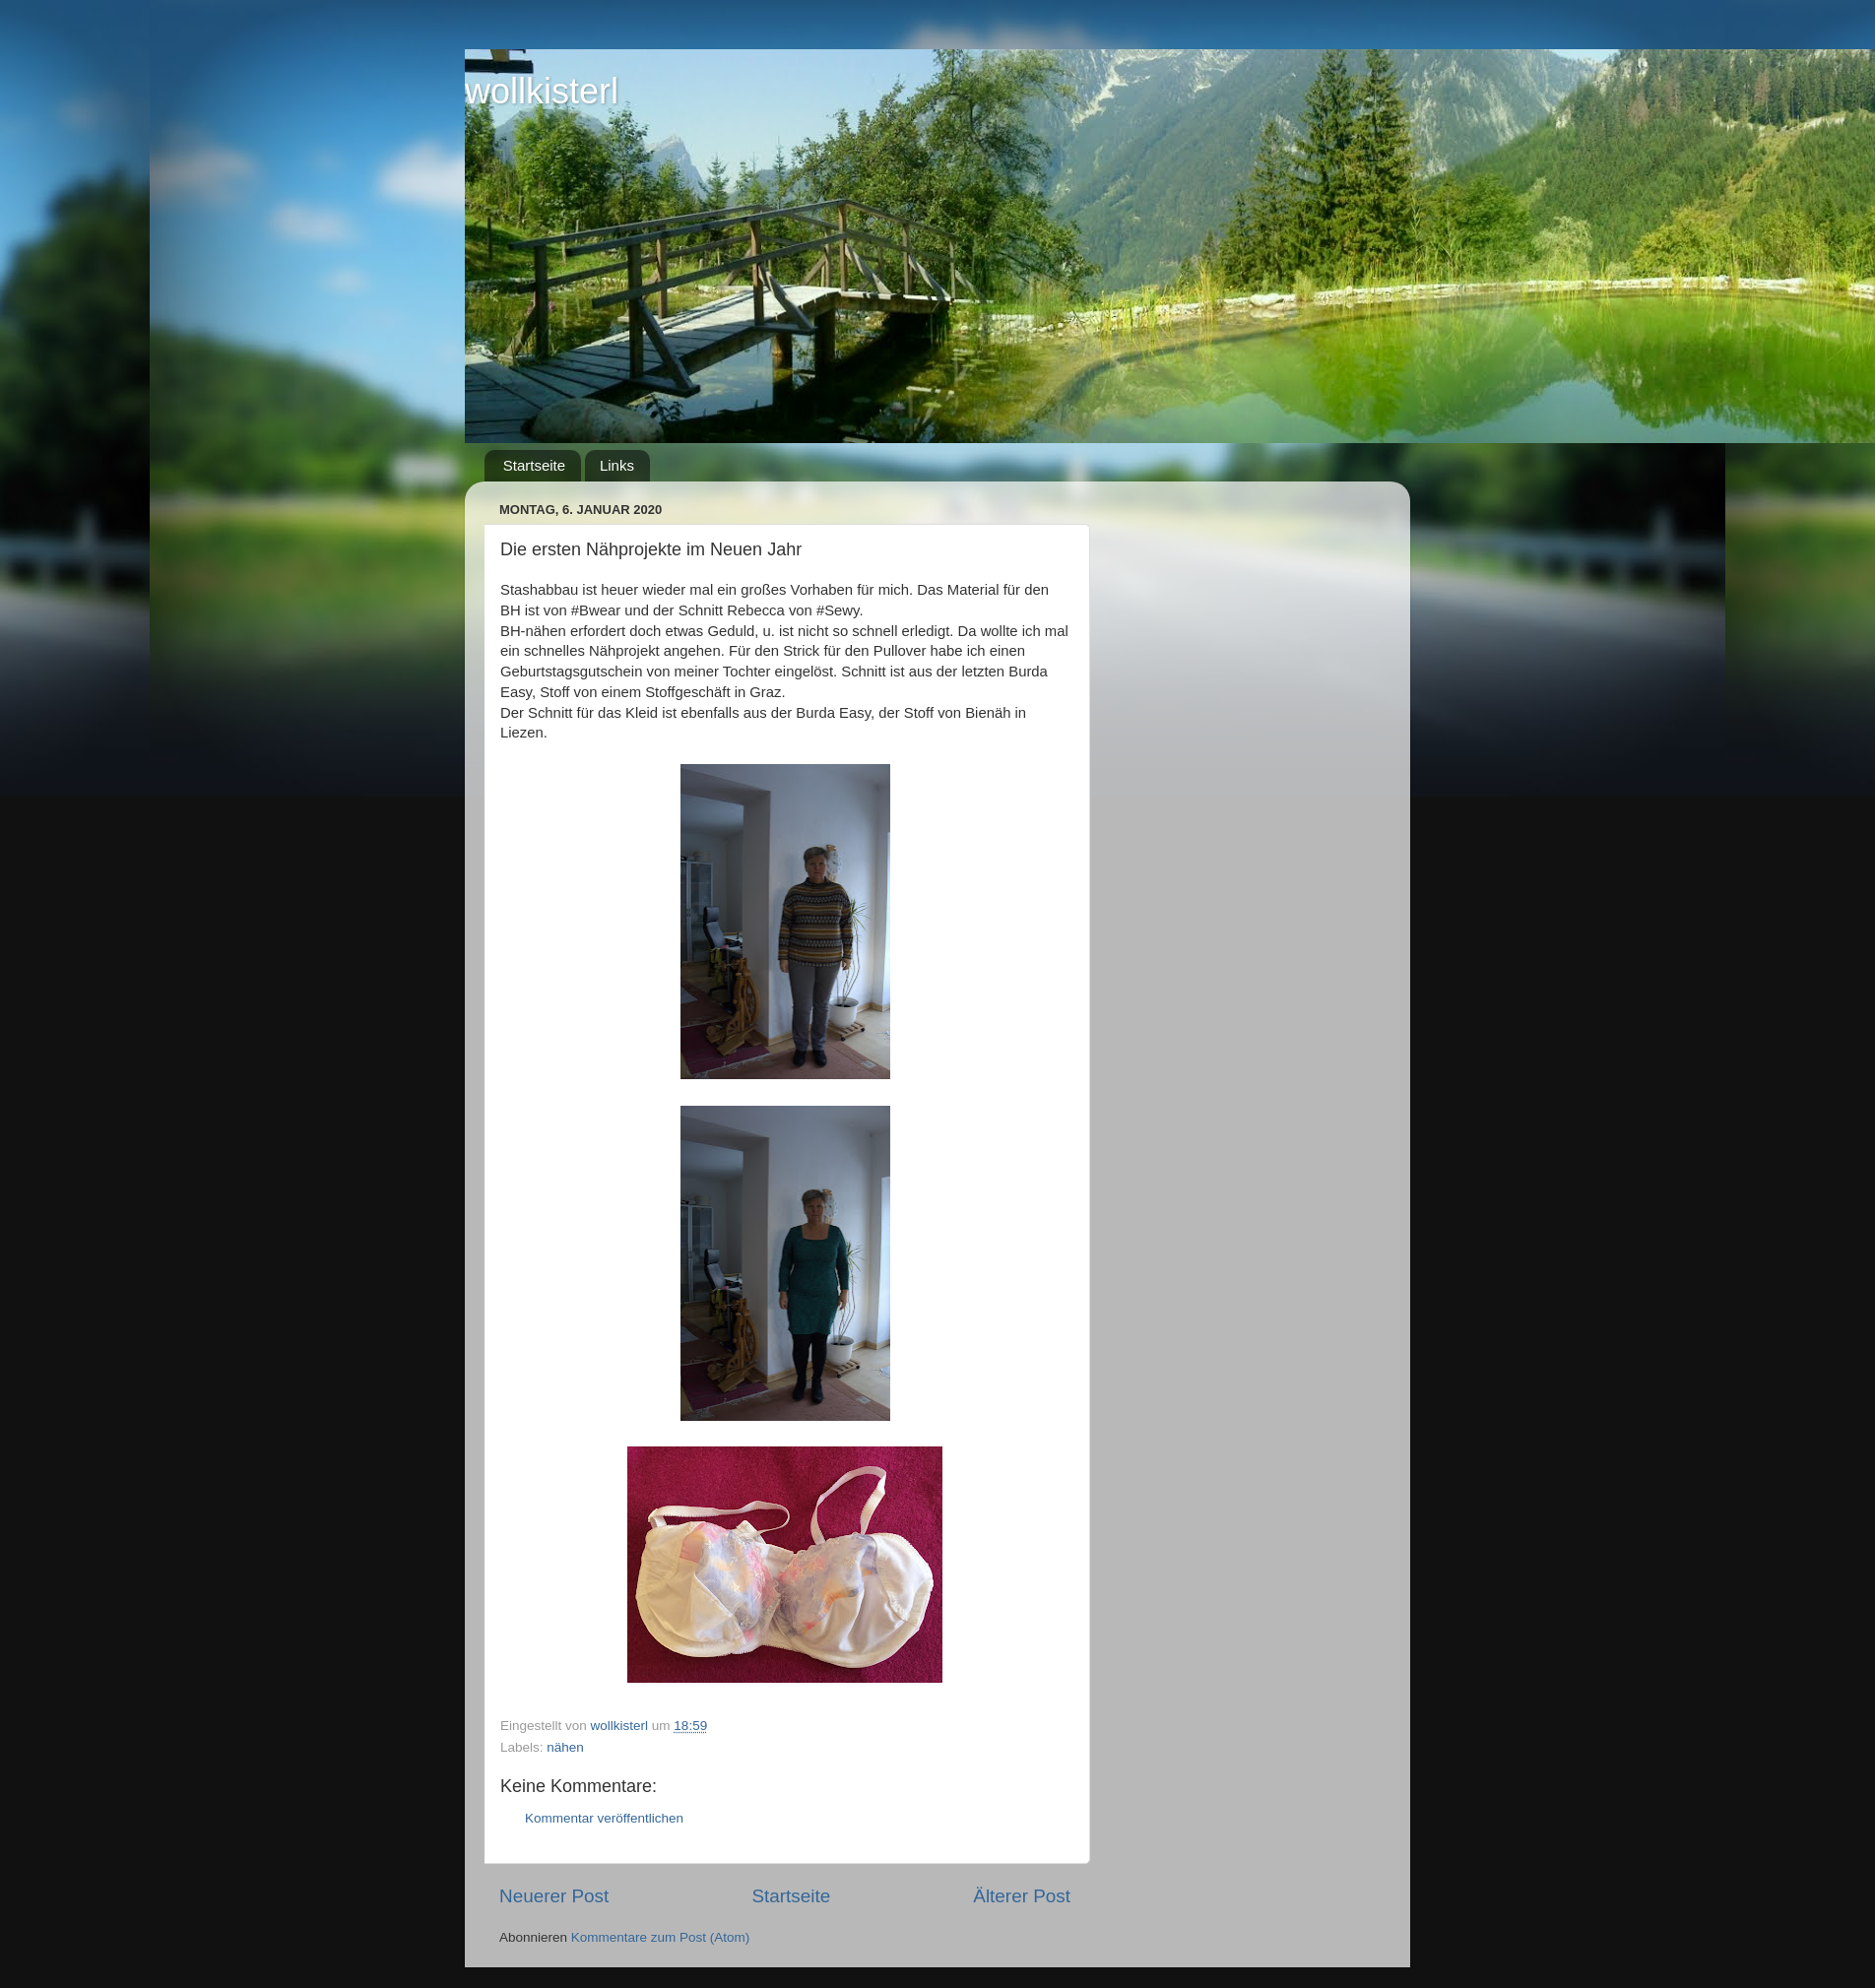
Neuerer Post (554, 1896)
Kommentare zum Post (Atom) (660, 1937)
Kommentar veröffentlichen (604, 1818)
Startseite (534, 465)
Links (617, 465)
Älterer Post (1021, 1896)
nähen (565, 1747)
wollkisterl (541, 91)
